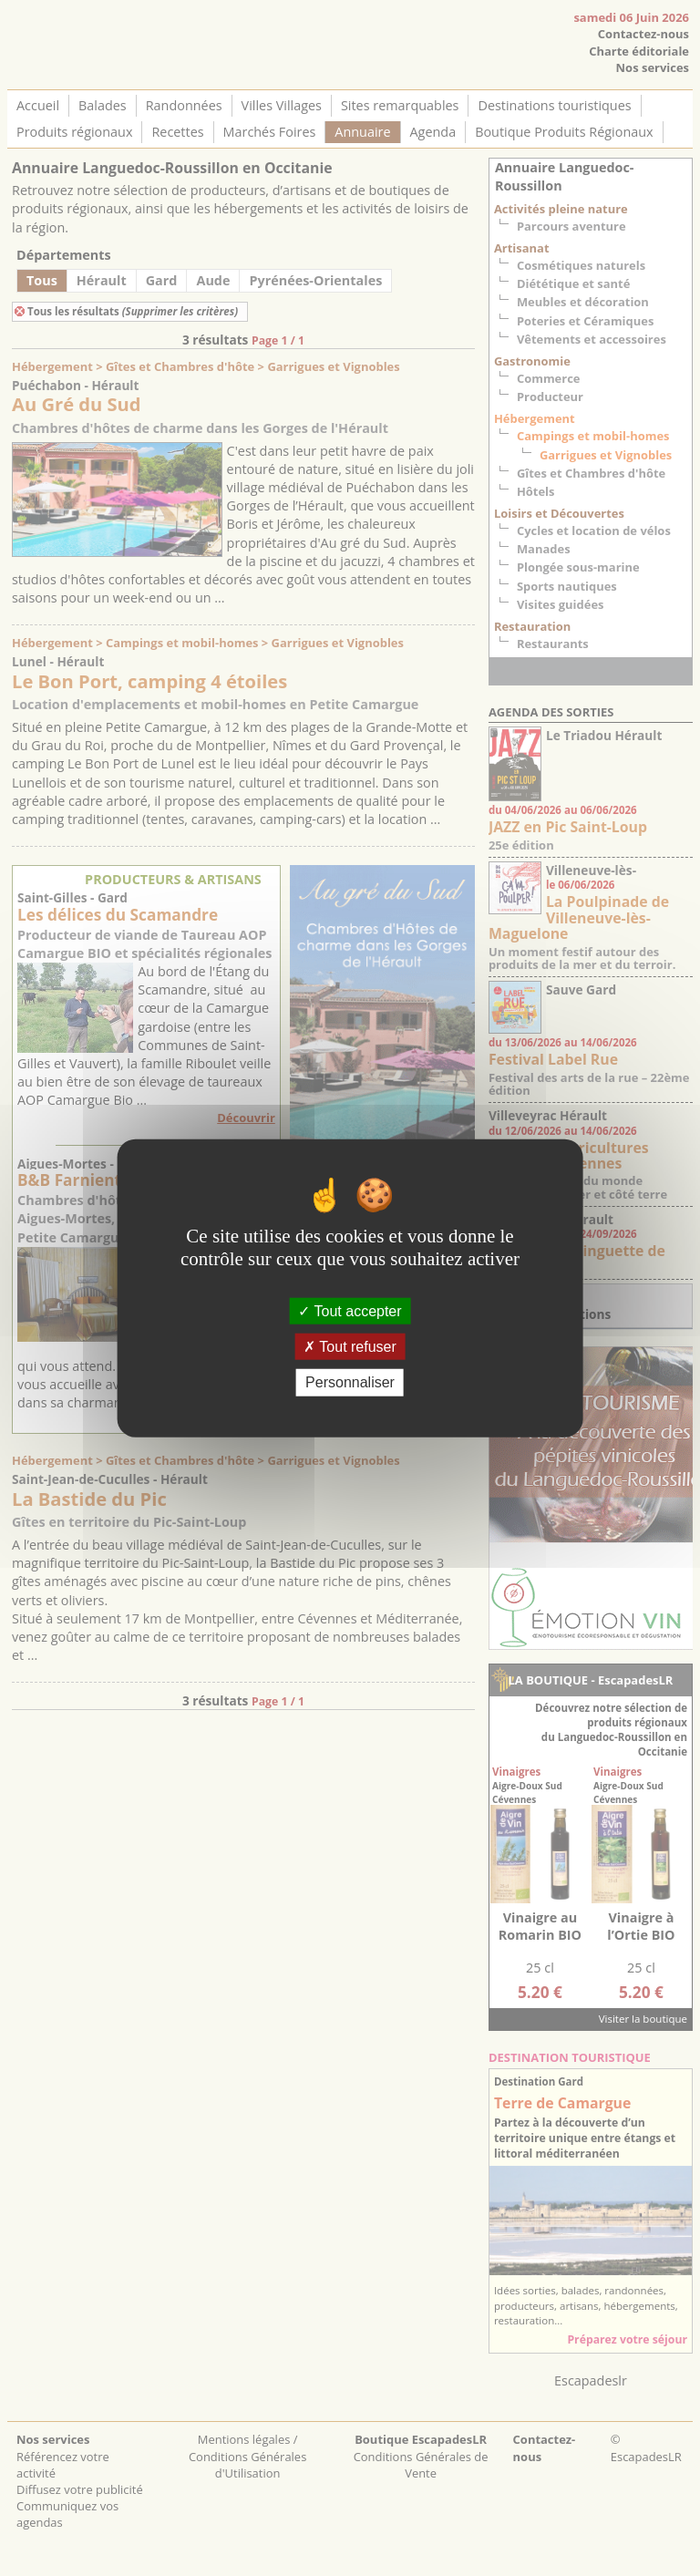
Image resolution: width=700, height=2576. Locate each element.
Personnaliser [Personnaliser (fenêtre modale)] (350, 1382)
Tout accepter (349, 1311)
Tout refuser (350, 1347)
